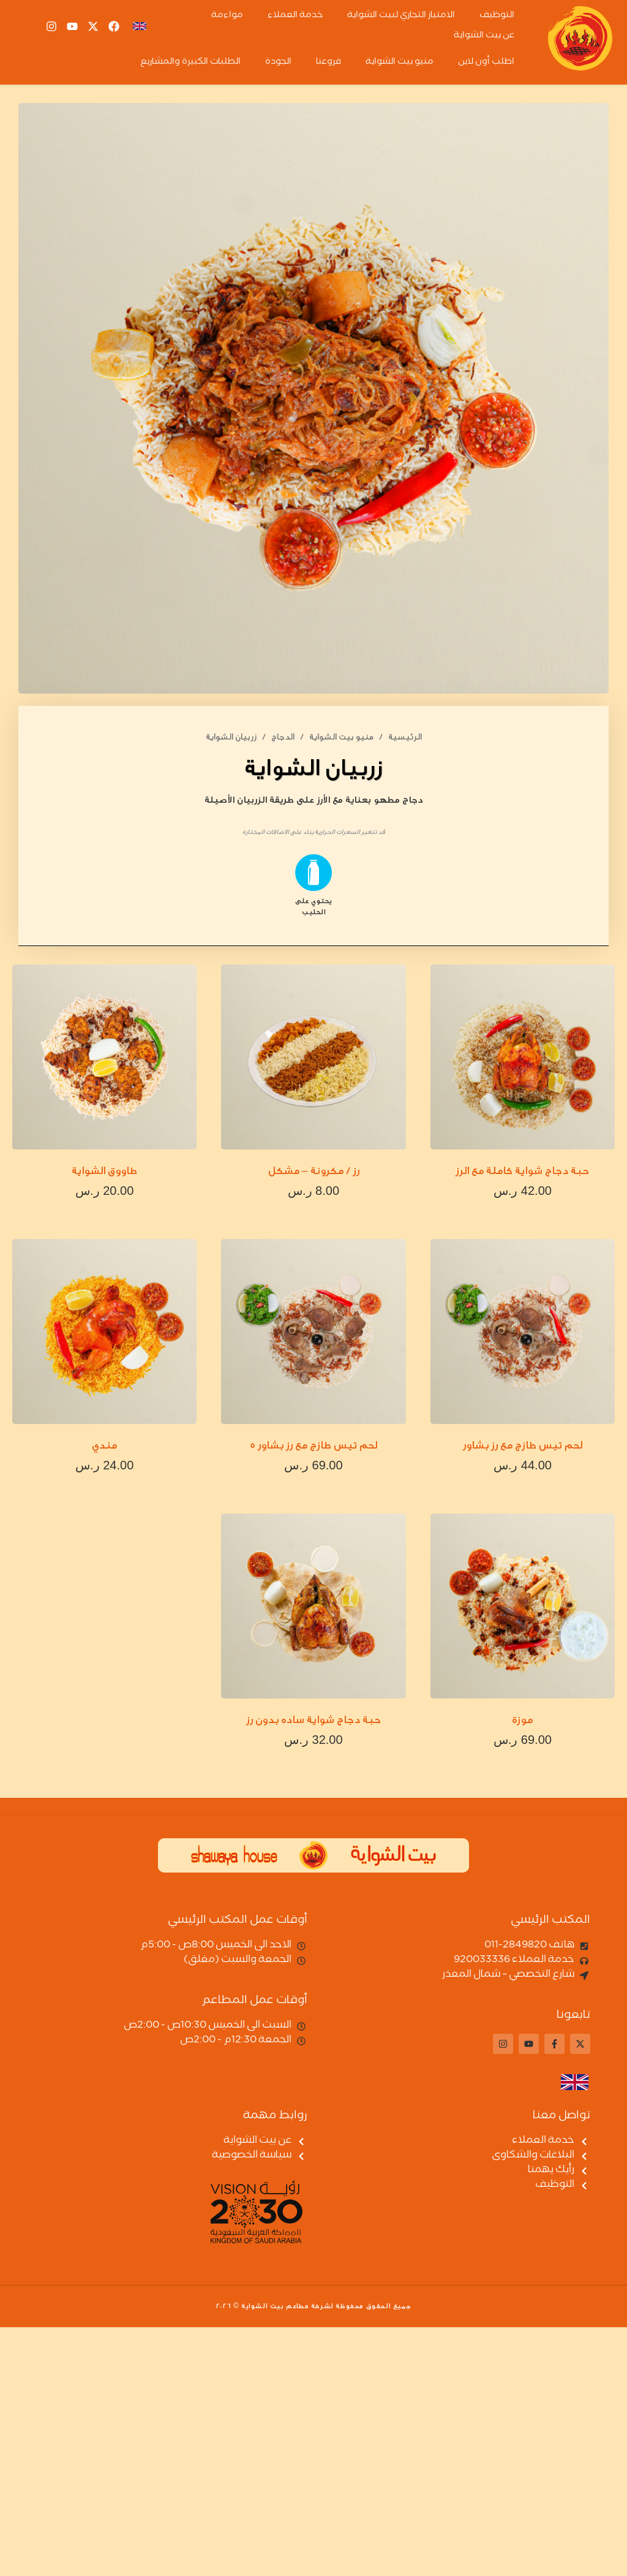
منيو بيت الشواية (341, 737)
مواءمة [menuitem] (227, 16)
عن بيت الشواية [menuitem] (484, 36)
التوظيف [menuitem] (496, 16)
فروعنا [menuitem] (328, 62)
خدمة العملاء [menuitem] (295, 16)
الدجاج (283, 737)
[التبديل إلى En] (139, 27)
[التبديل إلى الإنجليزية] (565, 2082)
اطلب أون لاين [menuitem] (486, 62)
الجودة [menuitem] (278, 62)
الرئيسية (405, 737)
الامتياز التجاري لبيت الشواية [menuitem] (401, 16)
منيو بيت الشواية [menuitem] (400, 62)
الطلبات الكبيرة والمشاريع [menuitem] (190, 62)
